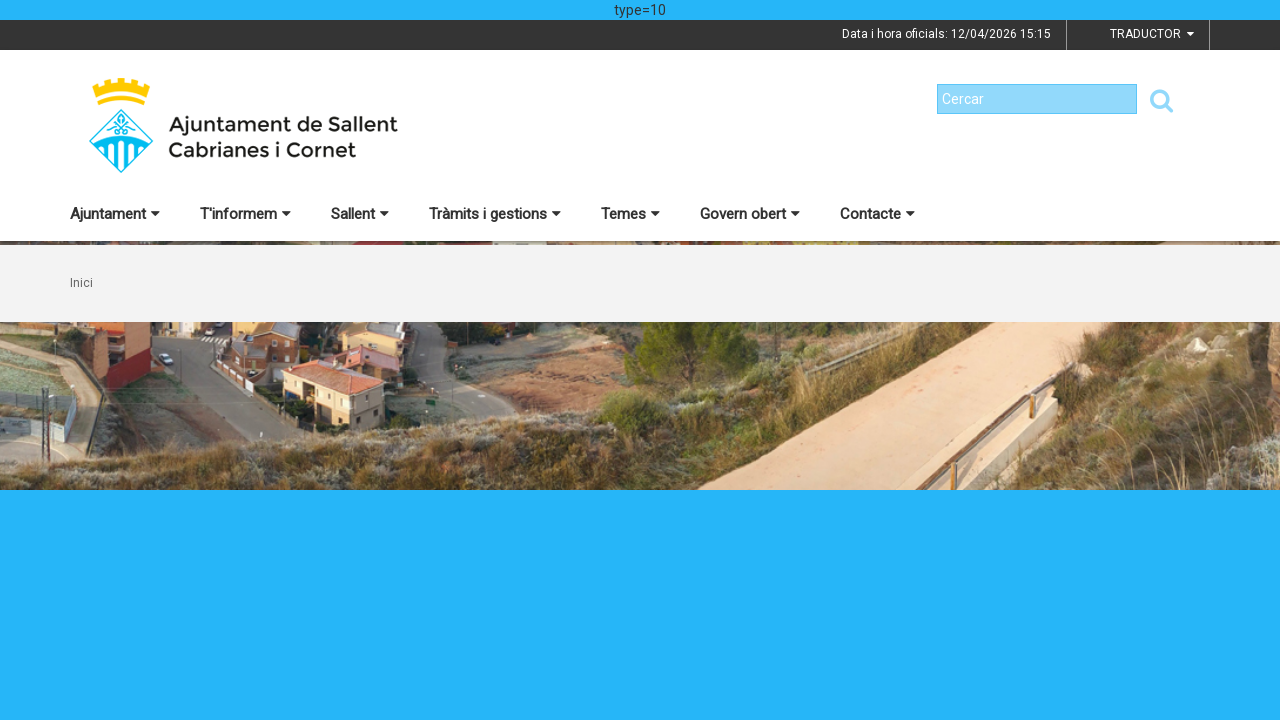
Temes (630, 214)
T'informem (245, 214)
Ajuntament (115, 214)
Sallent (360, 214)
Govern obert (750, 214)
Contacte (877, 214)
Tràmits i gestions (495, 214)
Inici (81, 283)
